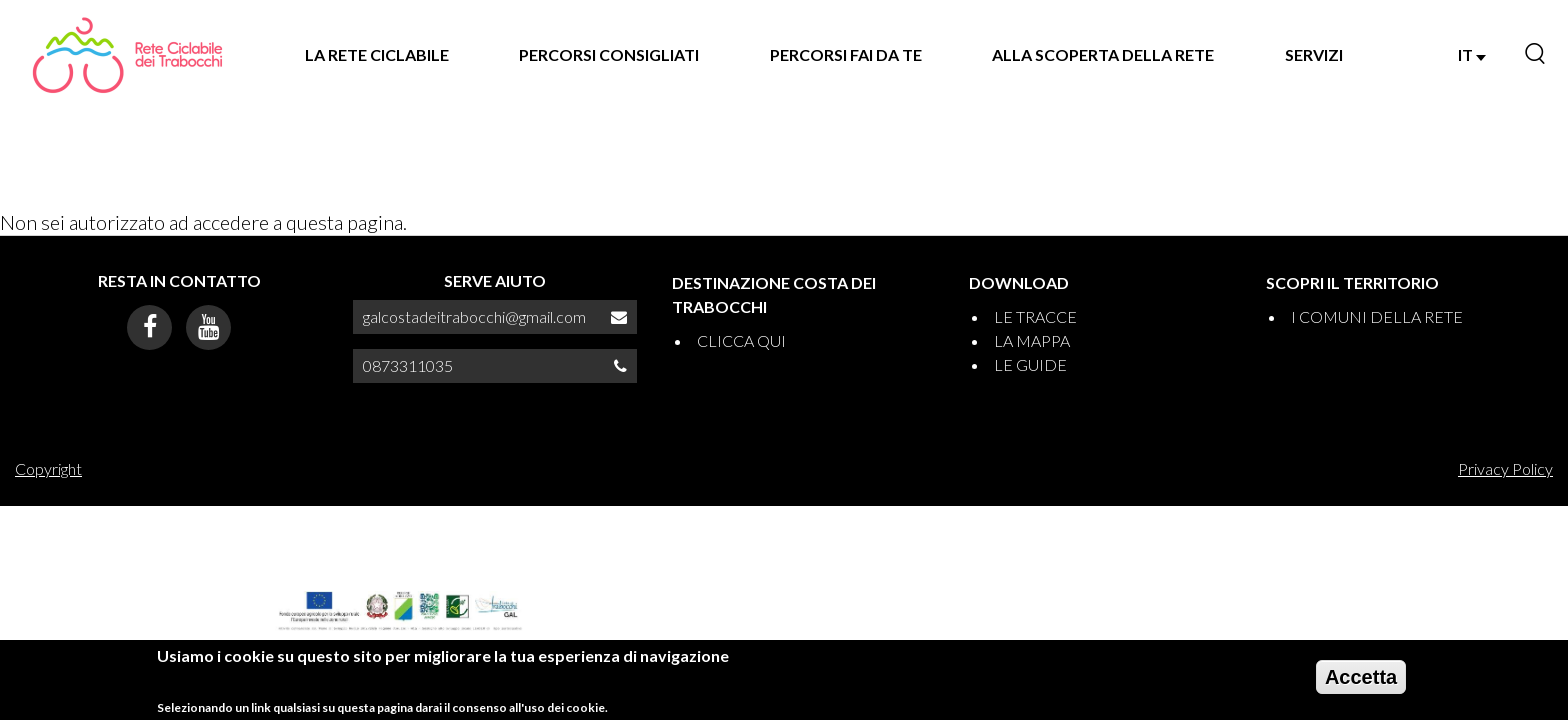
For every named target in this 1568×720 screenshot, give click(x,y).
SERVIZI (1314, 54)
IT (1472, 54)
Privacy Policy (1505, 468)
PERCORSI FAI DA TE (846, 54)
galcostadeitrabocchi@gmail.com (474, 316)
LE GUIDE (1030, 364)
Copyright (48, 468)
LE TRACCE (1035, 316)
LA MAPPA (1032, 340)
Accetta (1361, 684)
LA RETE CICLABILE (377, 54)
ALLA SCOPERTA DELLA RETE (1103, 54)
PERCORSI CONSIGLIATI (609, 54)
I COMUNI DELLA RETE (1377, 316)
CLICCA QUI (741, 340)
